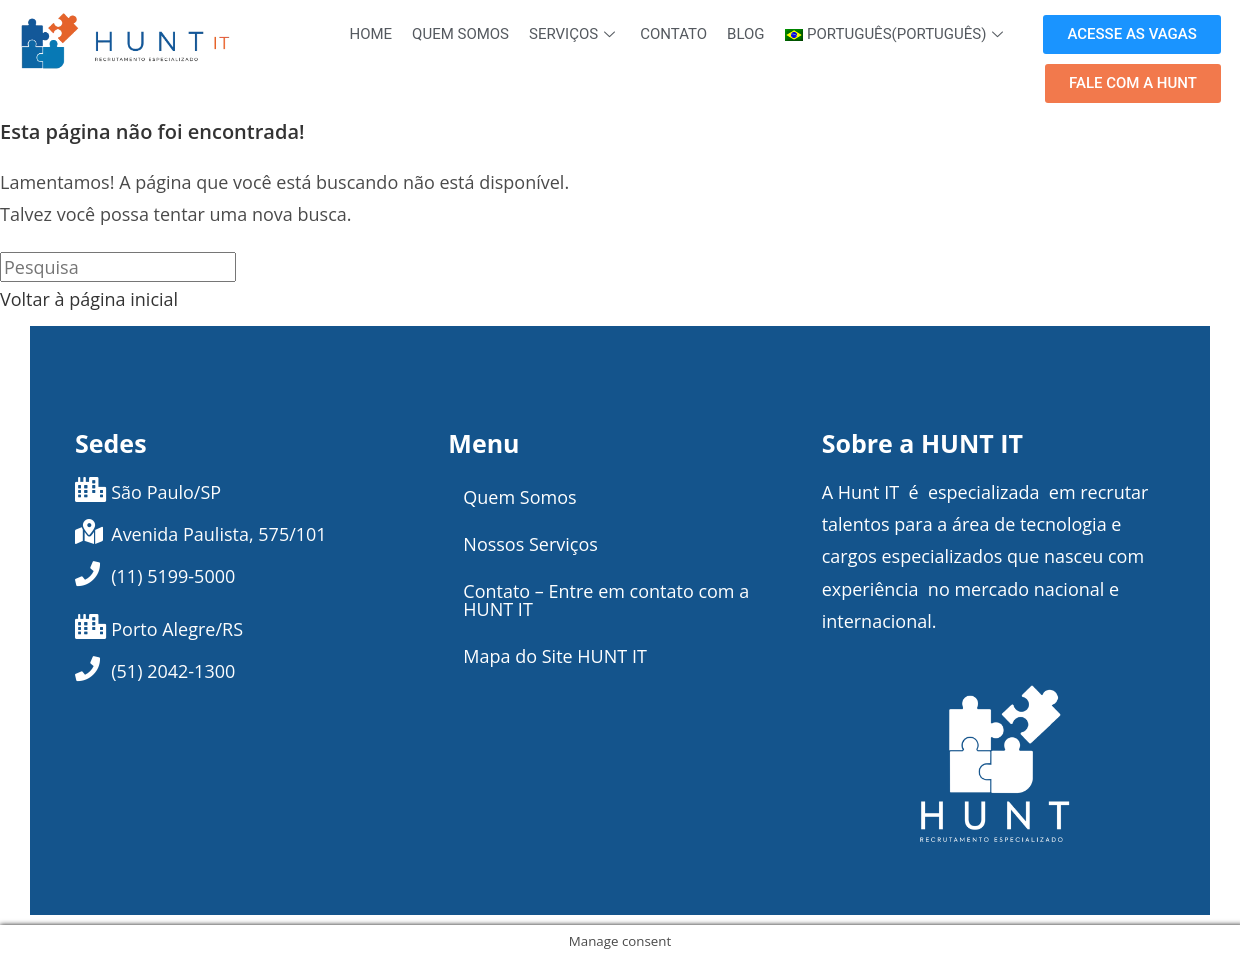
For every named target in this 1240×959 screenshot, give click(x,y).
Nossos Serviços (530, 544)
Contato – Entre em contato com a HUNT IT (606, 600)
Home (370, 34)
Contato (673, 34)
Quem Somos (460, 34)
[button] (1131, 34)
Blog (746, 34)
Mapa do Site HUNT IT (555, 656)
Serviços (574, 34)
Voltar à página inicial (89, 299)
